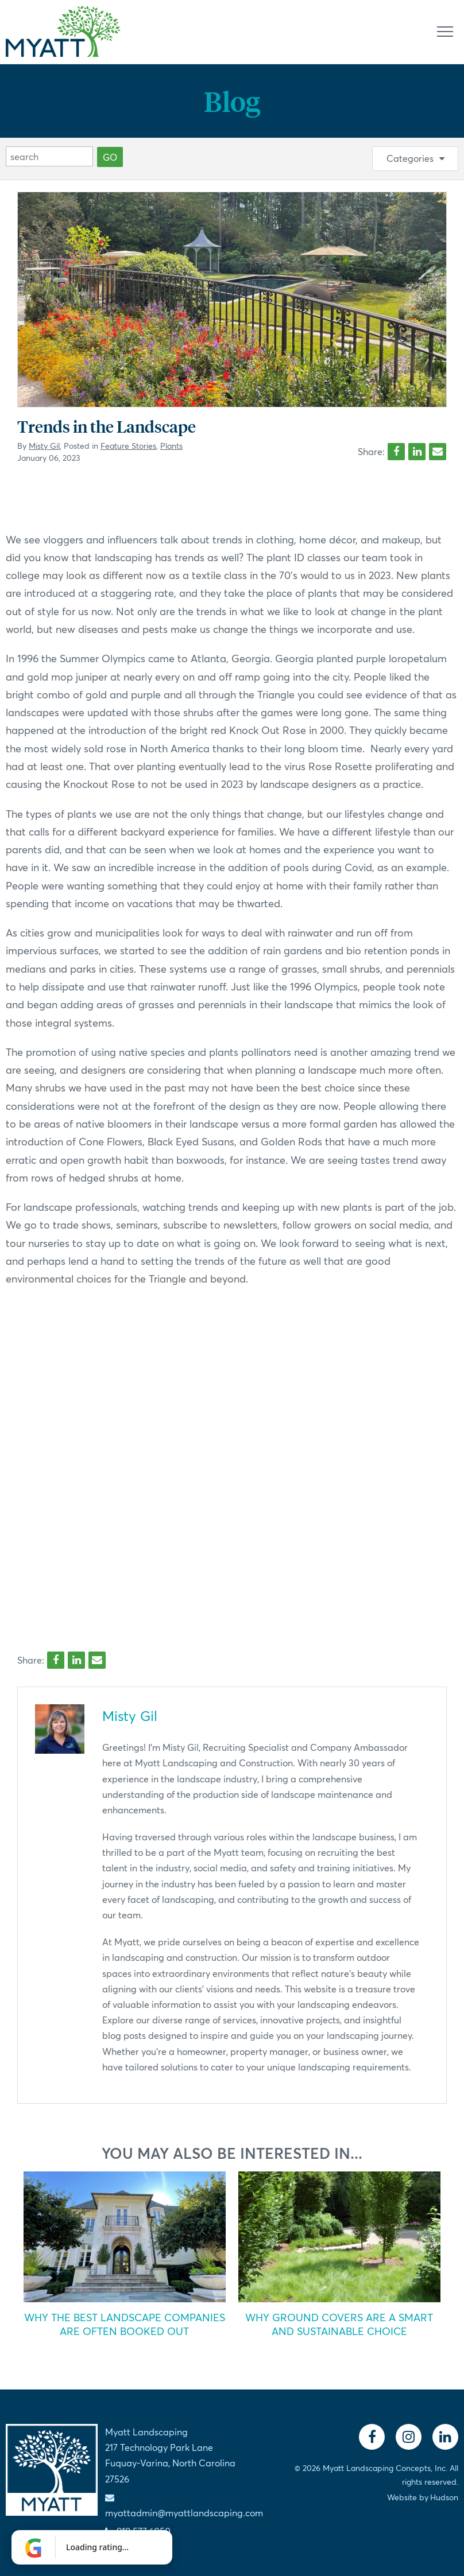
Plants (171, 445)
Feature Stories (128, 445)
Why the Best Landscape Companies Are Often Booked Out (124, 2324)
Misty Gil (44, 445)
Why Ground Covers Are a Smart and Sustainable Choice (339, 2324)
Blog (232, 100)
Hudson (444, 2497)
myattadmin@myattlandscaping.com (184, 2513)
